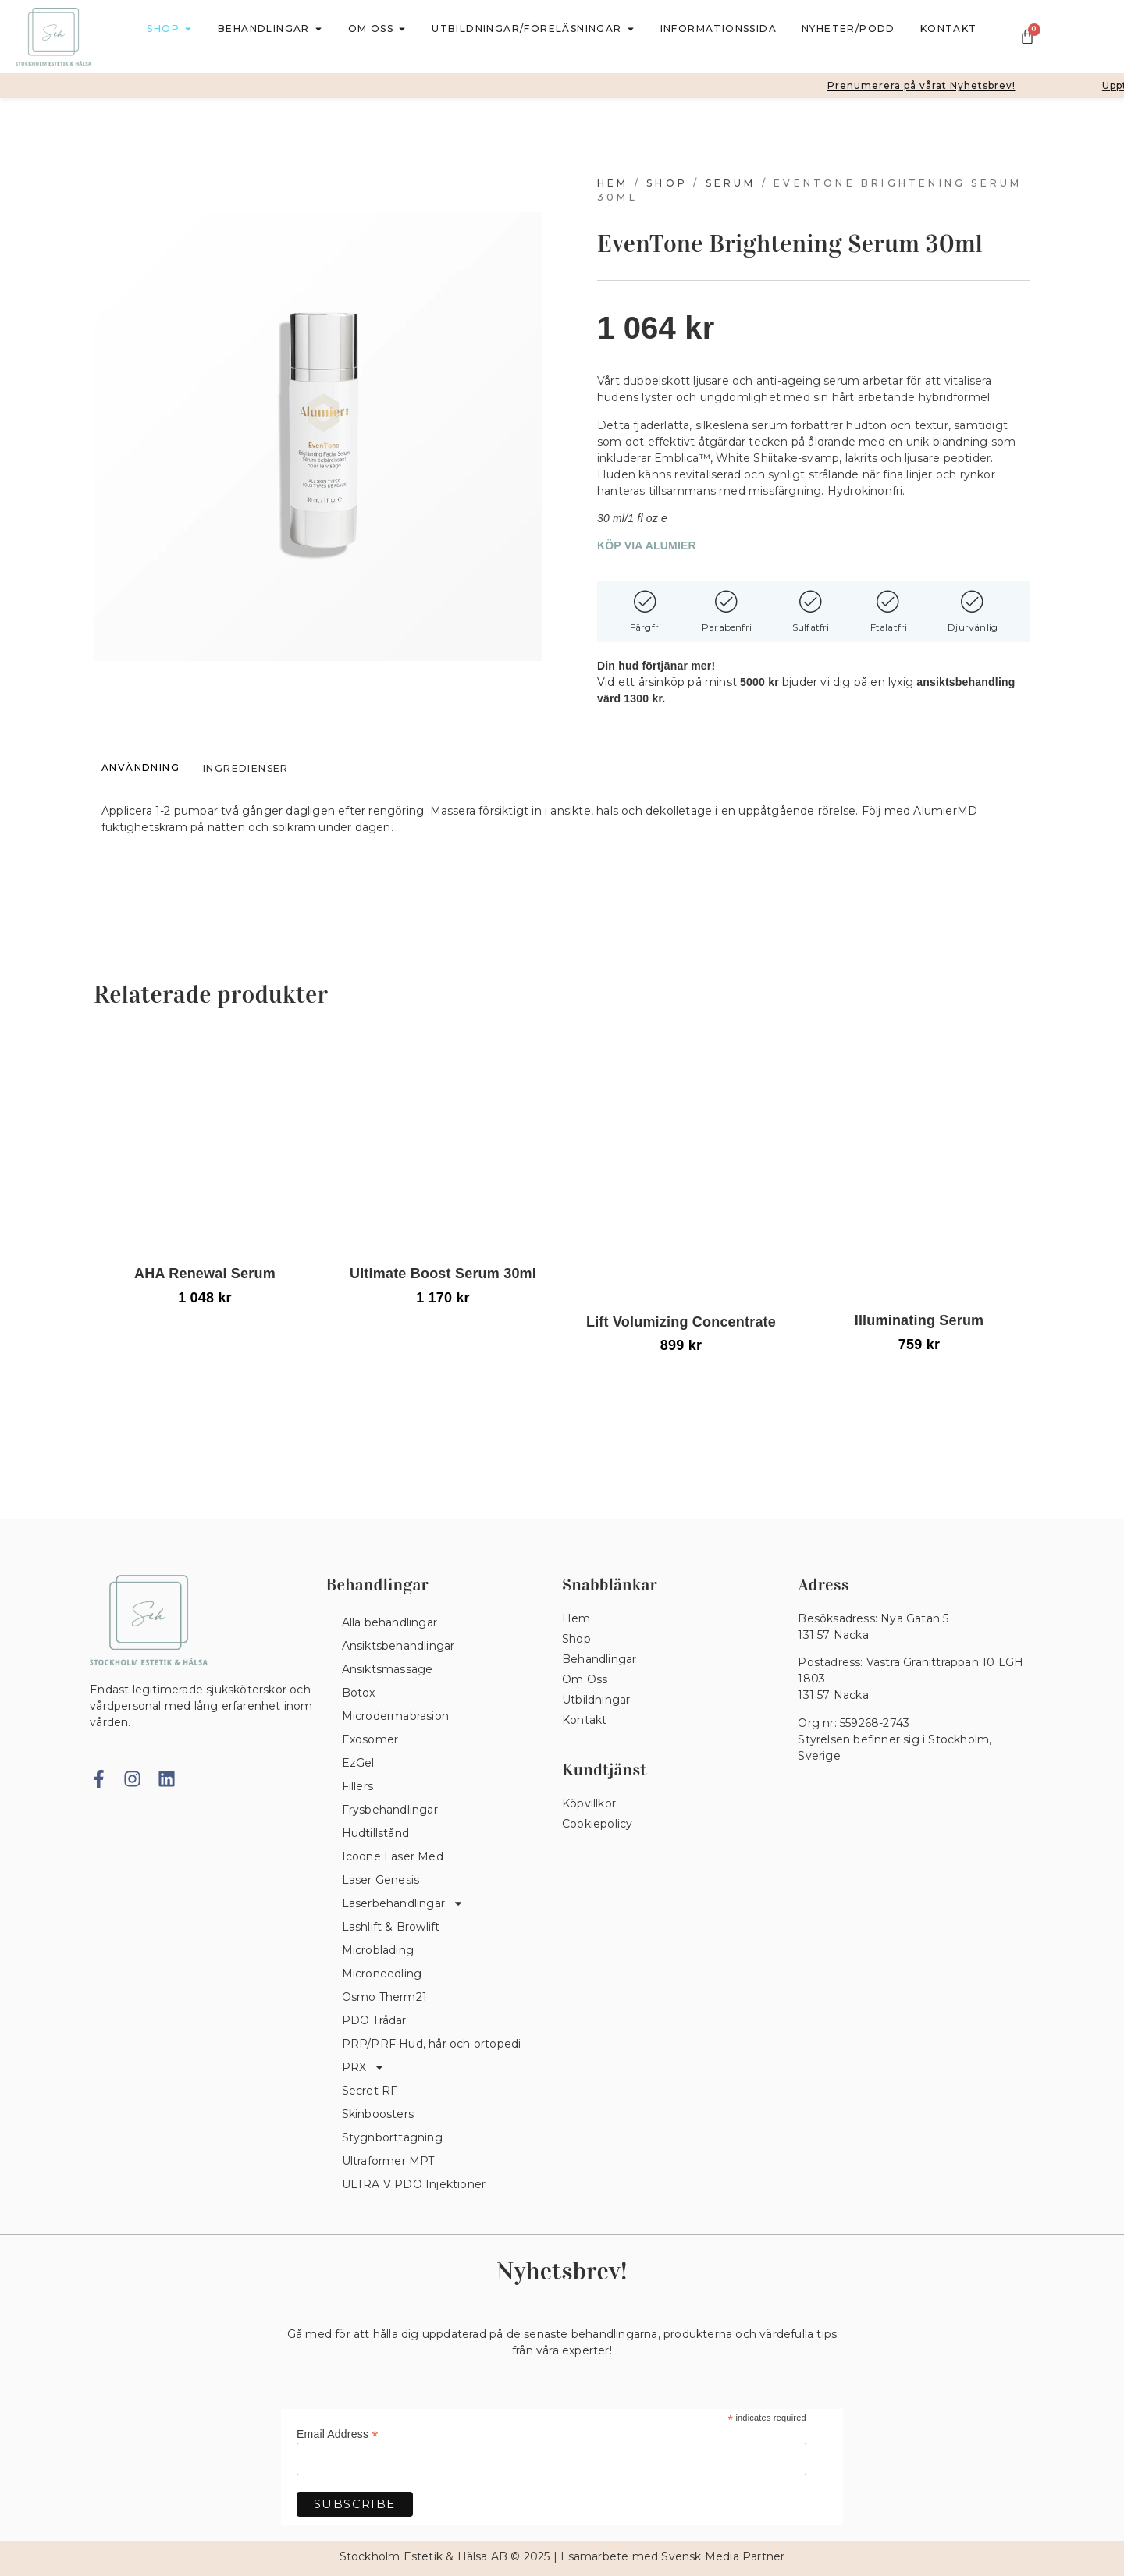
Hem (613, 183)
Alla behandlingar (389, 1622)
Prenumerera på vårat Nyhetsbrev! (932, 85)
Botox (358, 1693)
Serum (731, 183)
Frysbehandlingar (390, 1810)
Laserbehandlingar (403, 1903)
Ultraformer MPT (388, 2161)
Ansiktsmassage (387, 1669)
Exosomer (370, 1739)
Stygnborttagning (392, 2137)
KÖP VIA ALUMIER (646, 545)
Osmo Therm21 (384, 1997)
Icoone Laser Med (392, 1856)
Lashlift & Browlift (391, 1927)
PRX (364, 2067)
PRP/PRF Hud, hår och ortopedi (431, 2044)
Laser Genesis (381, 1880)
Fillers (357, 1786)
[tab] (140, 768)
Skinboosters (378, 2114)
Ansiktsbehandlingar (398, 1646)
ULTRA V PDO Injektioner (414, 2184)
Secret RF (370, 2091)
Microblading (378, 1950)
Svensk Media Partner (722, 2556)
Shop (667, 183)
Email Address (338, 2433)
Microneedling (382, 1974)
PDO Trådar (374, 2020)
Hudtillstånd (375, 1833)
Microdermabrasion (395, 1716)
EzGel (358, 1763)
